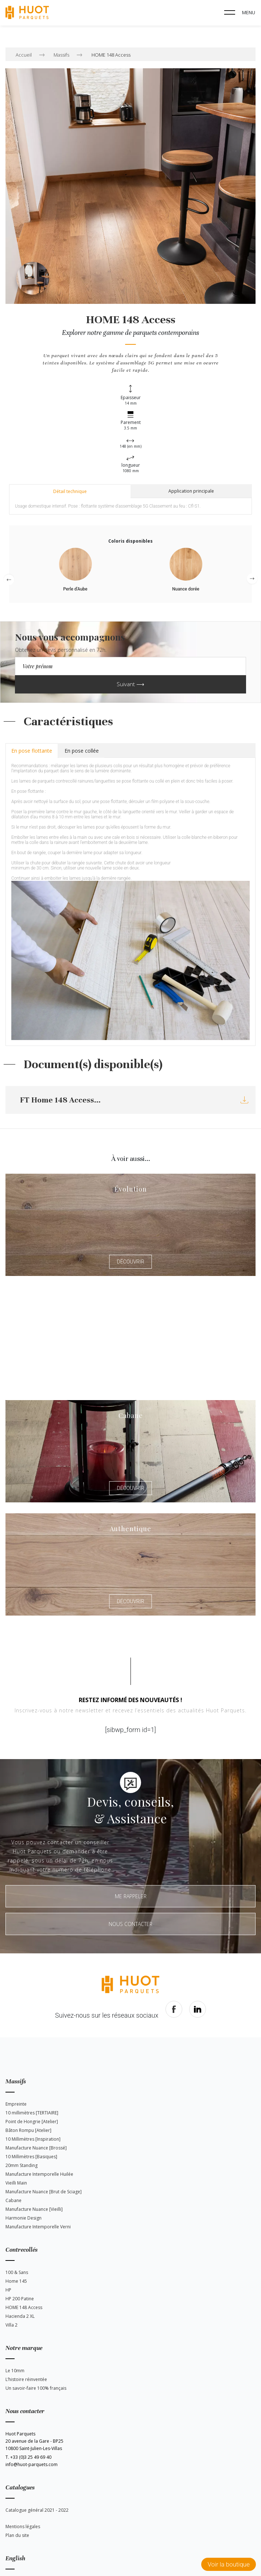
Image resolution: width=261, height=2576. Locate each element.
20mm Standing (21, 2165)
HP (8, 2290)
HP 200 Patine (19, 2299)
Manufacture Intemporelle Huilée (39, 2174)
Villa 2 (11, 2325)
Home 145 (16, 2281)
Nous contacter (130, 1923)
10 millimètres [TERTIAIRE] (31, 2113)
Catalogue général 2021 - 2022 (37, 2510)
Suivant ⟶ (130, 684)
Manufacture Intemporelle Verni (38, 2227)
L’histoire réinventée (26, 2379)
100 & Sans (16, 2272)
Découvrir (130, 1262)
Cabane (13, 2200)
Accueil (24, 54)
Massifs (61, 54)
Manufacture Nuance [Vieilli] (34, 2209)
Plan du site (17, 2535)
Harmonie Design (23, 2218)
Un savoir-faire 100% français (35, 2388)
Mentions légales (22, 2526)
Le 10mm (14, 2370)
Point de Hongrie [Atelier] (31, 2121)
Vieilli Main (16, 2183)
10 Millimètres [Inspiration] (33, 2139)
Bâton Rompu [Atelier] (28, 2130)
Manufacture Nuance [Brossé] (36, 2148)
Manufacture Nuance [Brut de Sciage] (43, 2192)
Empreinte (16, 2104)
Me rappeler (131, 1896)
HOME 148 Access (110, 54)
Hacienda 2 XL (20, 2316)
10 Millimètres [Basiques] (31, 2156)
